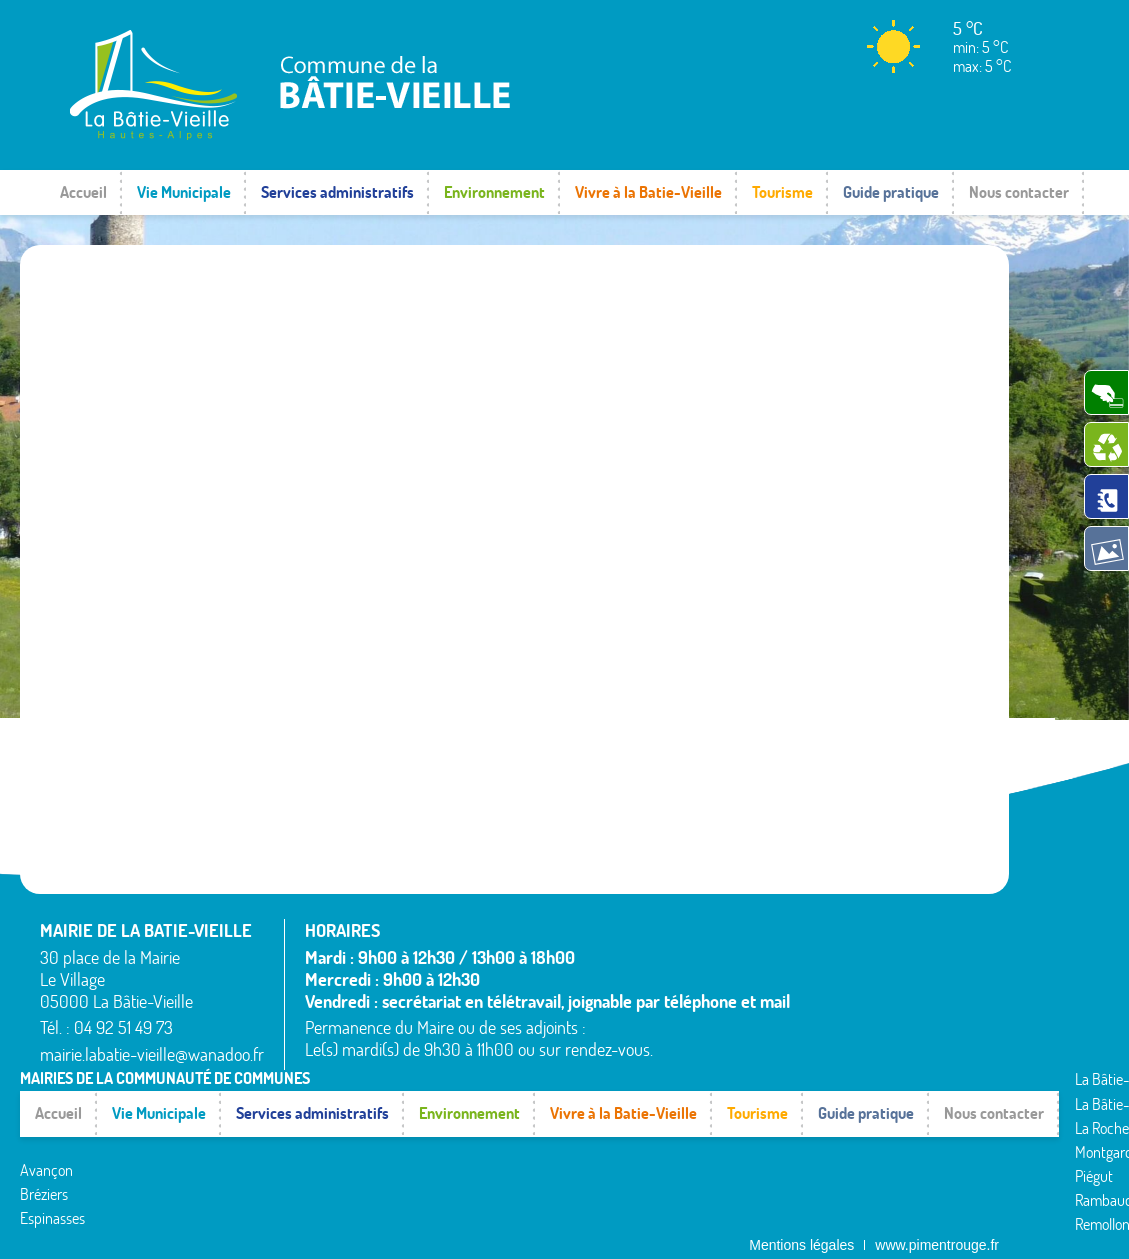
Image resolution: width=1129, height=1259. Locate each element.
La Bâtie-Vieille (399, 1079)
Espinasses (52, 1173)
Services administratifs (337, 192)
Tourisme (782, 192)
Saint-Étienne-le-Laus (757, 1128)
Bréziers (44, 1149)
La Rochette (390, 1104)
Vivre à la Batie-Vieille (648, 192)
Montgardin (389, 1128)
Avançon (46, 1125)
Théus (708, 1152)
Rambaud (384, 1176)
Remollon (382, 1200)
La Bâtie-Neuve (66, 1197)
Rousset (713, 1104)
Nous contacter (1019, 192)
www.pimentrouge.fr (937, 1224)
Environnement (494, 192)
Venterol (715, 1200)
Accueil (83, 192)
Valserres (717, 1176)
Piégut (374, 1152)
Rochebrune (726, 1079)
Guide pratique (891, 192)
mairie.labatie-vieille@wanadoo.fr (152, 1054)
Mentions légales (801, 1224)
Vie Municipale (184, 192)
